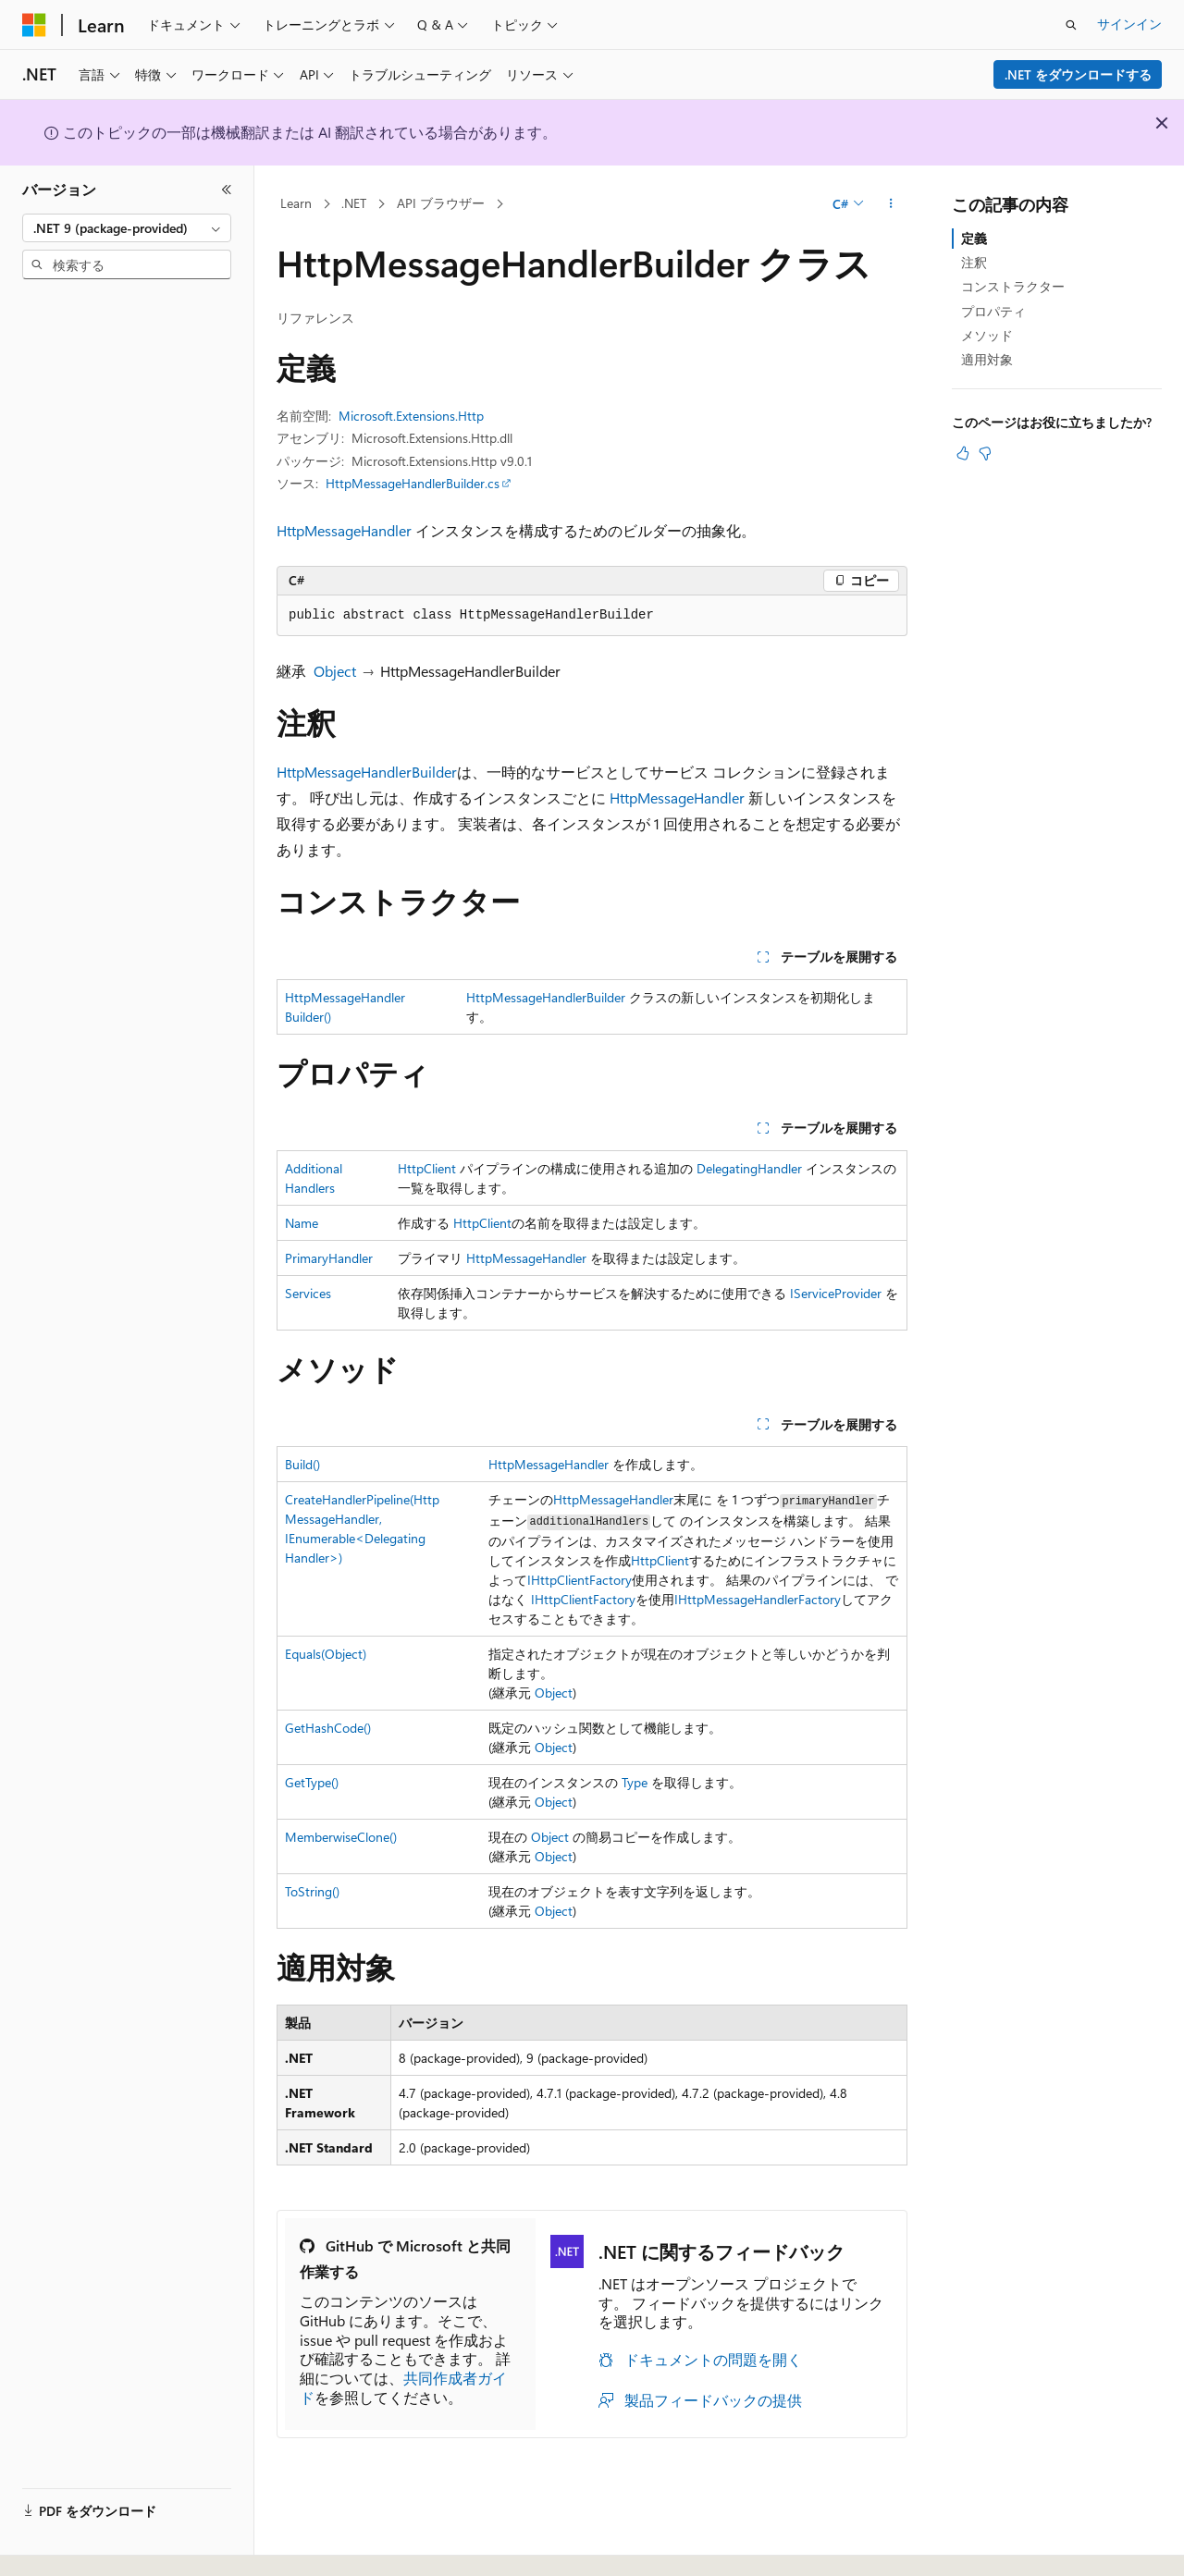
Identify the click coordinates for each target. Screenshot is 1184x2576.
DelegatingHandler (749, 1168)
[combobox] (126, 228)
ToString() (312, 1891)
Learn (296, 203)
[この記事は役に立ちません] (985, 453)
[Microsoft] (34, 25)
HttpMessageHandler (344, 530)
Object (335, 671)
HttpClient (427, 1168)
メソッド (987, 335)
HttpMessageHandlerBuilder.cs (413, 483)
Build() (302, 1464)
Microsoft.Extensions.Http (411, 415)
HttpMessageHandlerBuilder (367, 771)
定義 (974, 238)
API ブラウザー (441, 203)
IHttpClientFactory (579, 1580)
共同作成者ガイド (403, 2387)
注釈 (974, 262)
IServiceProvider (836, 1293)
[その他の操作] (891, 204)
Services (308, 1293)
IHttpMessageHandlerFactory (757, 1599)
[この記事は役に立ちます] (963, 453)
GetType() (312, 1782)
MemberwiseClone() (341, 1837)
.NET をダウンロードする (1078, 74)
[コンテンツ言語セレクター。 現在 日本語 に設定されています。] (60, 2542)
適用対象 (987, 359)
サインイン (1129, 23)
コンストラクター (1013, 286)
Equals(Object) (325, 1653)
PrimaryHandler (329, 1258)
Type (635, 1782)
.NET (353, 203)
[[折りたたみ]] (226, 189)
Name (301, 1223)
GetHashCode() (328, 1727)
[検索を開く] (1071, 25)
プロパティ (993, 311)
